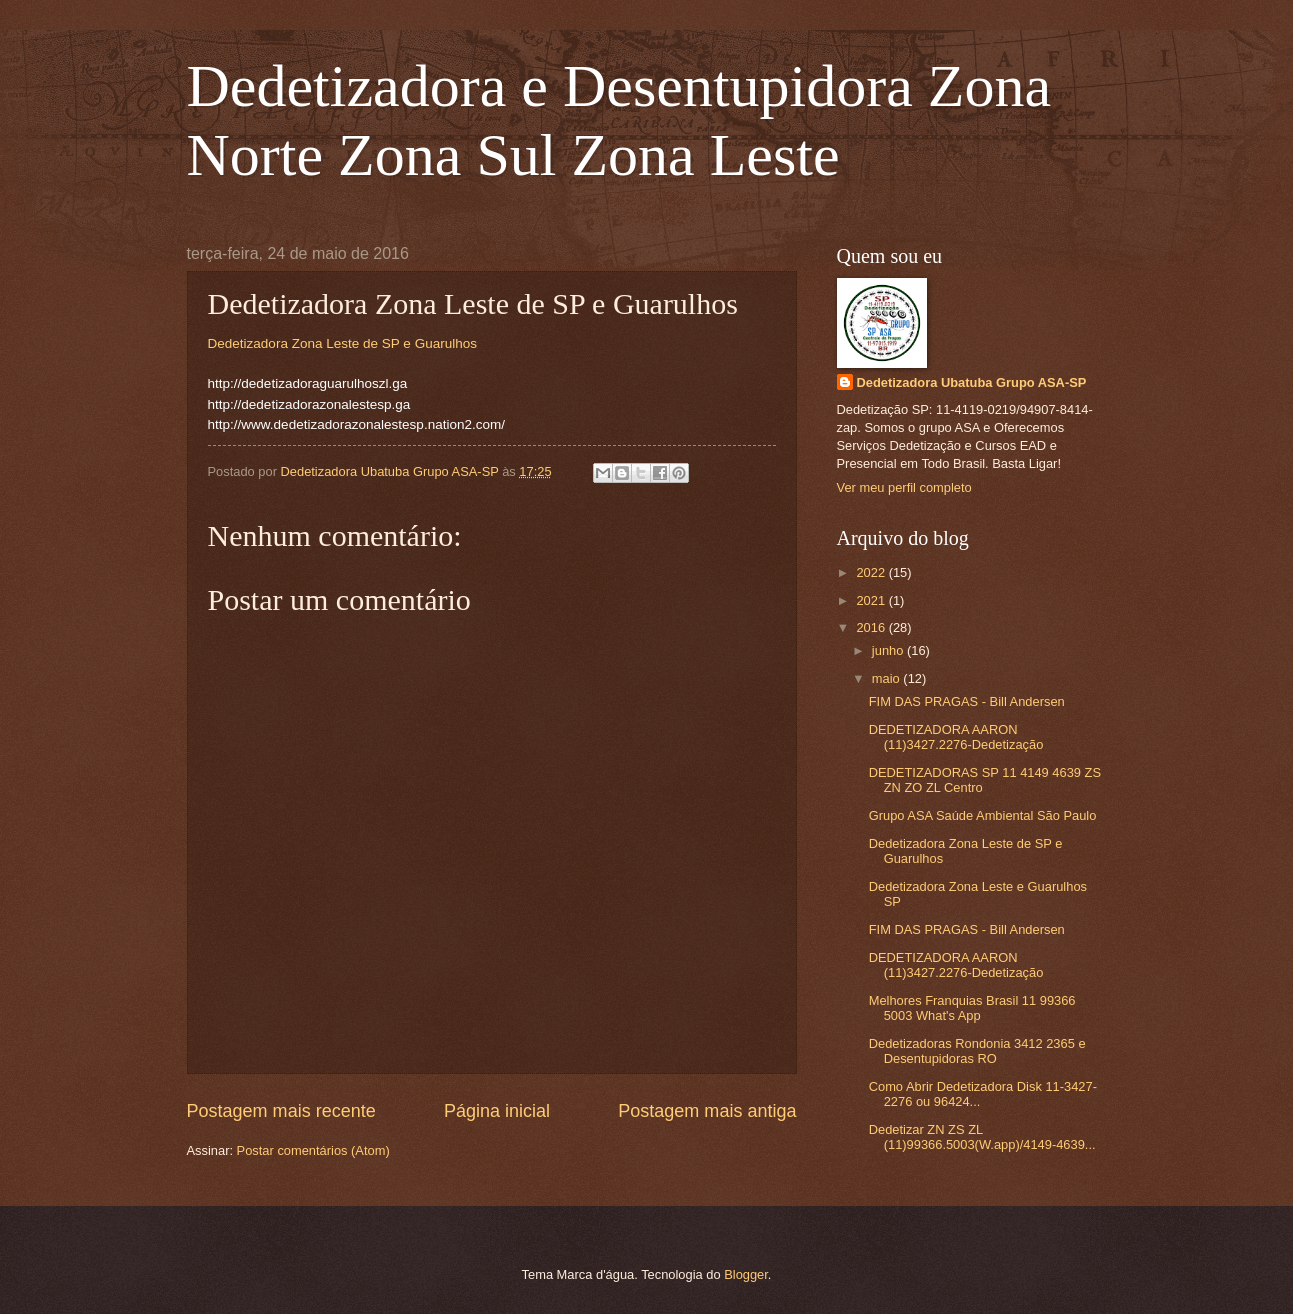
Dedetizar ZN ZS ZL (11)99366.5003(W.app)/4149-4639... (982, 1137)
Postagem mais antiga (707, 1111)
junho (889, 650)
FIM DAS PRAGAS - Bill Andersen (967, 701)
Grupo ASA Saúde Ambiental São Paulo (983, 815)
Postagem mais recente (281, 1111)
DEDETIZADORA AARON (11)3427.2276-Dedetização (956, 737)
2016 (872, 627)
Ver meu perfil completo (904, 487)
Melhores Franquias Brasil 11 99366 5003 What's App (972, 1008)
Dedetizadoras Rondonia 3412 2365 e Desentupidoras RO (977, 1051)
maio (887, 678)
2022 (872, 572)
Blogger (746, 1274)
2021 (872, 600)
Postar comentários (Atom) (313, 1150)
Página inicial (497, 1111)
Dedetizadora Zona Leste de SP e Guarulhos (343, 343)
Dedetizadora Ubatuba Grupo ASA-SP (972, 382)
